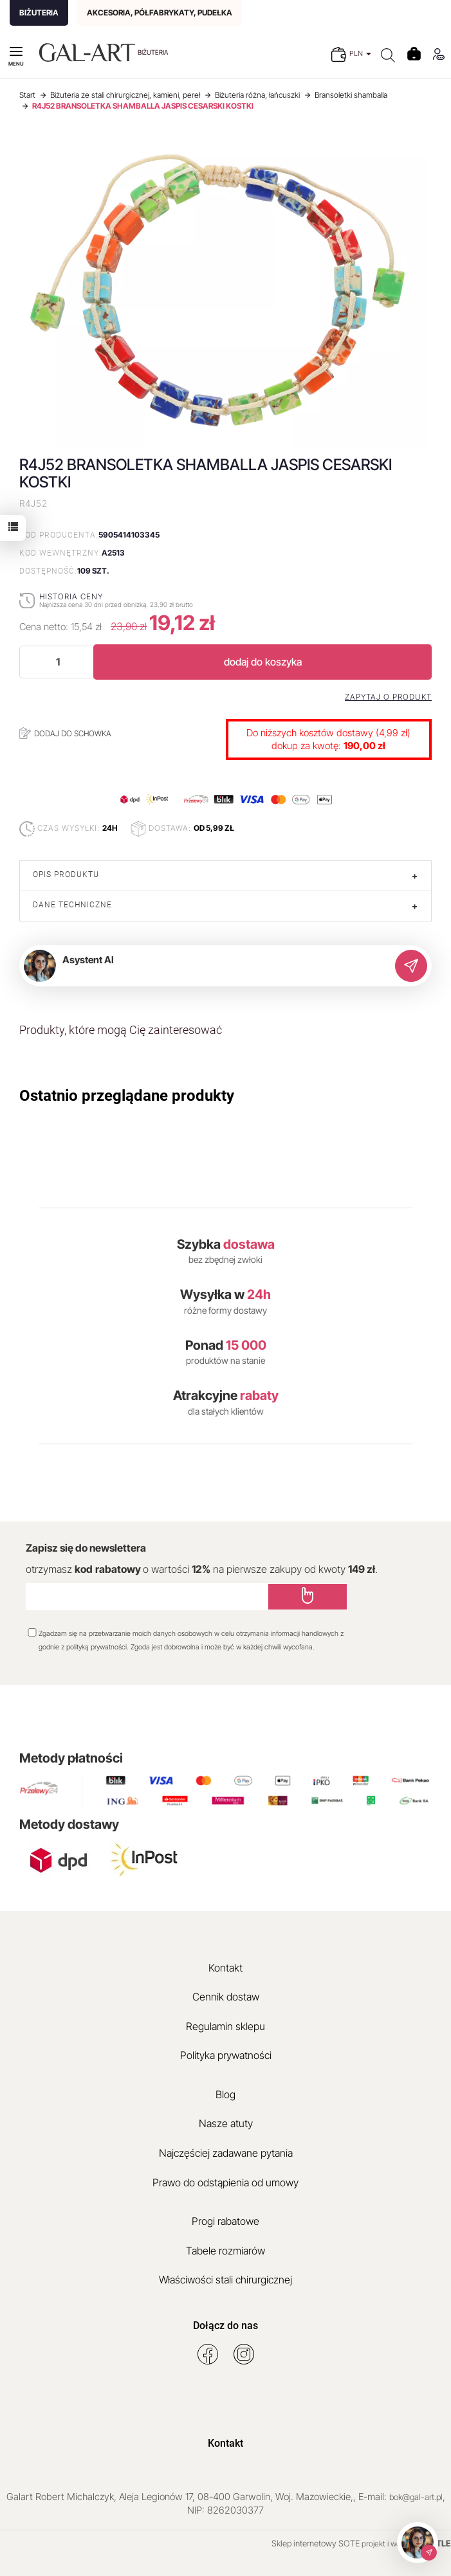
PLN (360, 53)
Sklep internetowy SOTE (316, 2543)
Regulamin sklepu (225, 2026)
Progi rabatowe (225, 2221)
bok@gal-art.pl (416, 2497)
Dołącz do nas (225, 2325)
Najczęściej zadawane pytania (226, 2152)
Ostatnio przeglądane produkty (126, 1096)
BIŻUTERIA (39, 12)
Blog (225, 2094)
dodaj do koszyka (263, 661)
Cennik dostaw (225, 1996)
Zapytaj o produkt (388, 697)
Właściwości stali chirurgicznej (225, 2279)
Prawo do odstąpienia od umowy (225, 2182)
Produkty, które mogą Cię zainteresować (120, 1030)
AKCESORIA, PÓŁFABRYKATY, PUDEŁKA (159, 12)
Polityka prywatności (226, 2055)
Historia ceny (71, 596)
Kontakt (225, 1967)
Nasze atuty (226, 2123)
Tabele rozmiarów (225, 2250)
